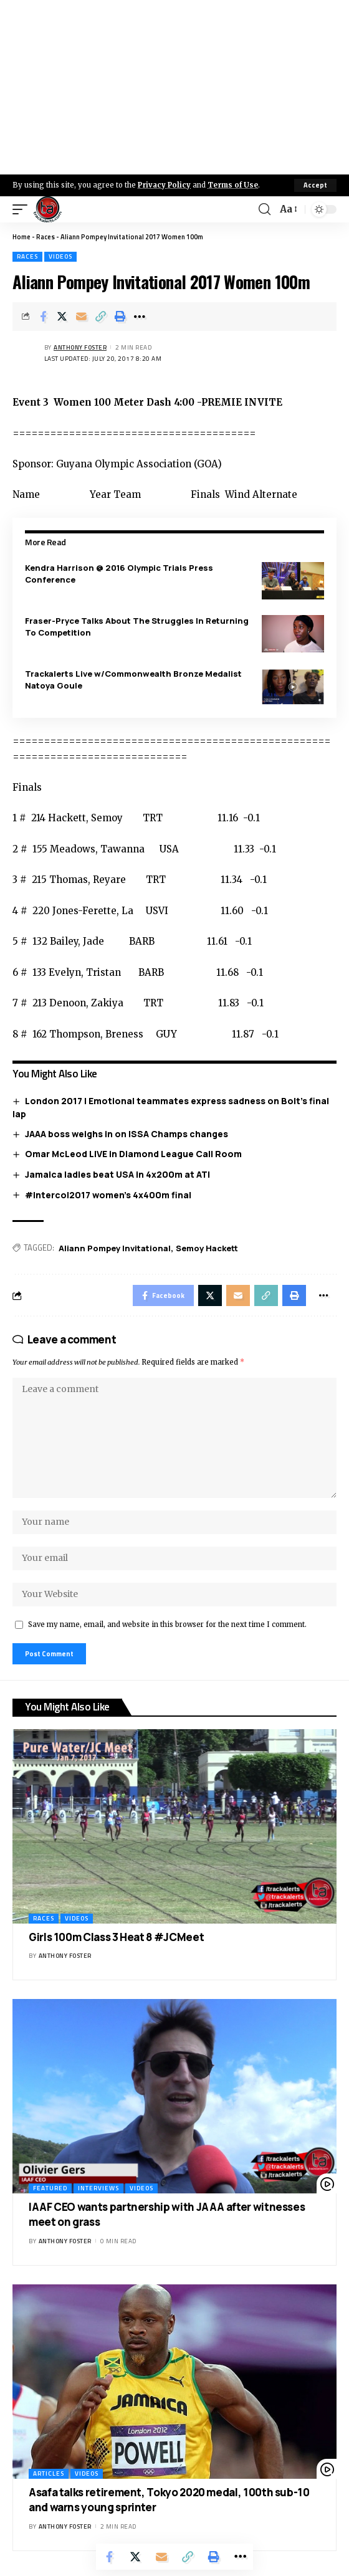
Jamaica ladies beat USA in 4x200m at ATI (117, 1174)
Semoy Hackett (207, 1248)
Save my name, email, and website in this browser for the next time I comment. (167, 1624)
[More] (139, 317)
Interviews (98, 2188)
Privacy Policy (164, 185)
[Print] (120, 317)
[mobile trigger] (23, 209)
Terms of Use (233, 185)
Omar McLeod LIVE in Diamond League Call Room (133, 1154)
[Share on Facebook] (43, 317)
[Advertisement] (174, 87)
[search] (265, 209)
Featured (50, 2188)
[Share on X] (62, 317)
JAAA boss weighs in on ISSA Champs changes (126, 1134)
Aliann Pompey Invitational (115, 1248)
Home (21, 237)
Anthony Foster (80, 347)
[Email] (81, 317)
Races (45, 237)
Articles (48, 2473)
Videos (60, 256)
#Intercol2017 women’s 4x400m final (108, 1195)
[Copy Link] (101, 317)
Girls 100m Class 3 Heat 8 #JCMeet (116, 1937)
